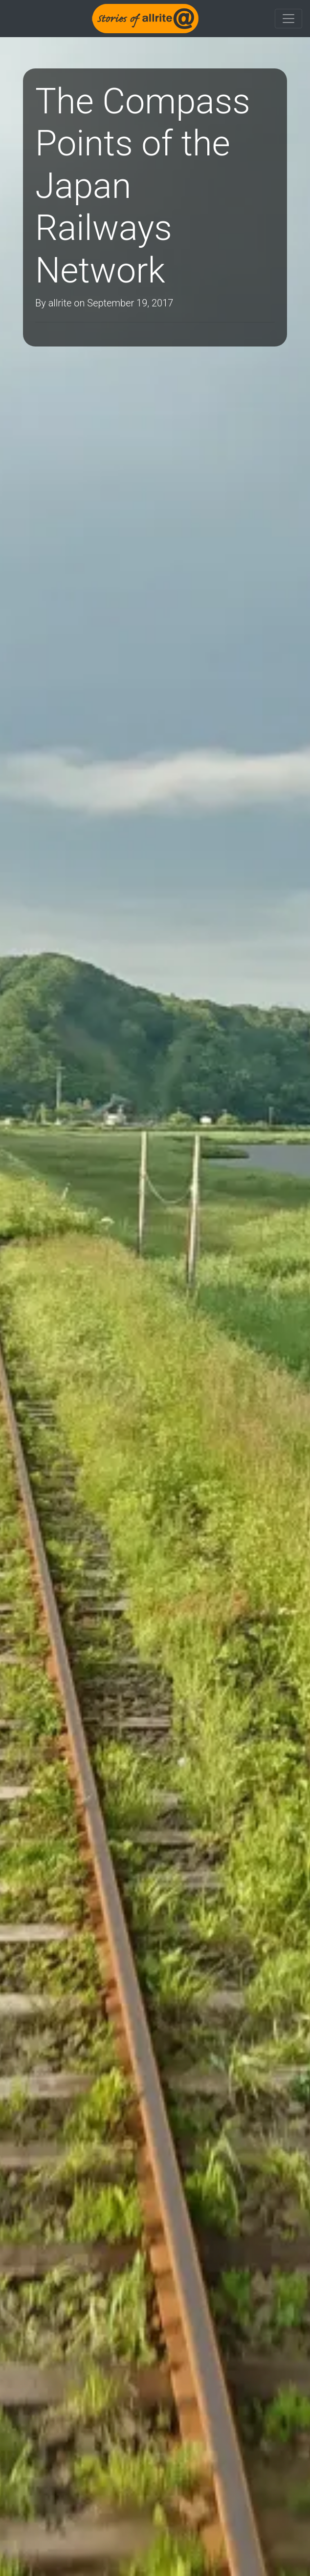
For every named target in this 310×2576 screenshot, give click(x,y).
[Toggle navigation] (288, 18)
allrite (60, 303)
